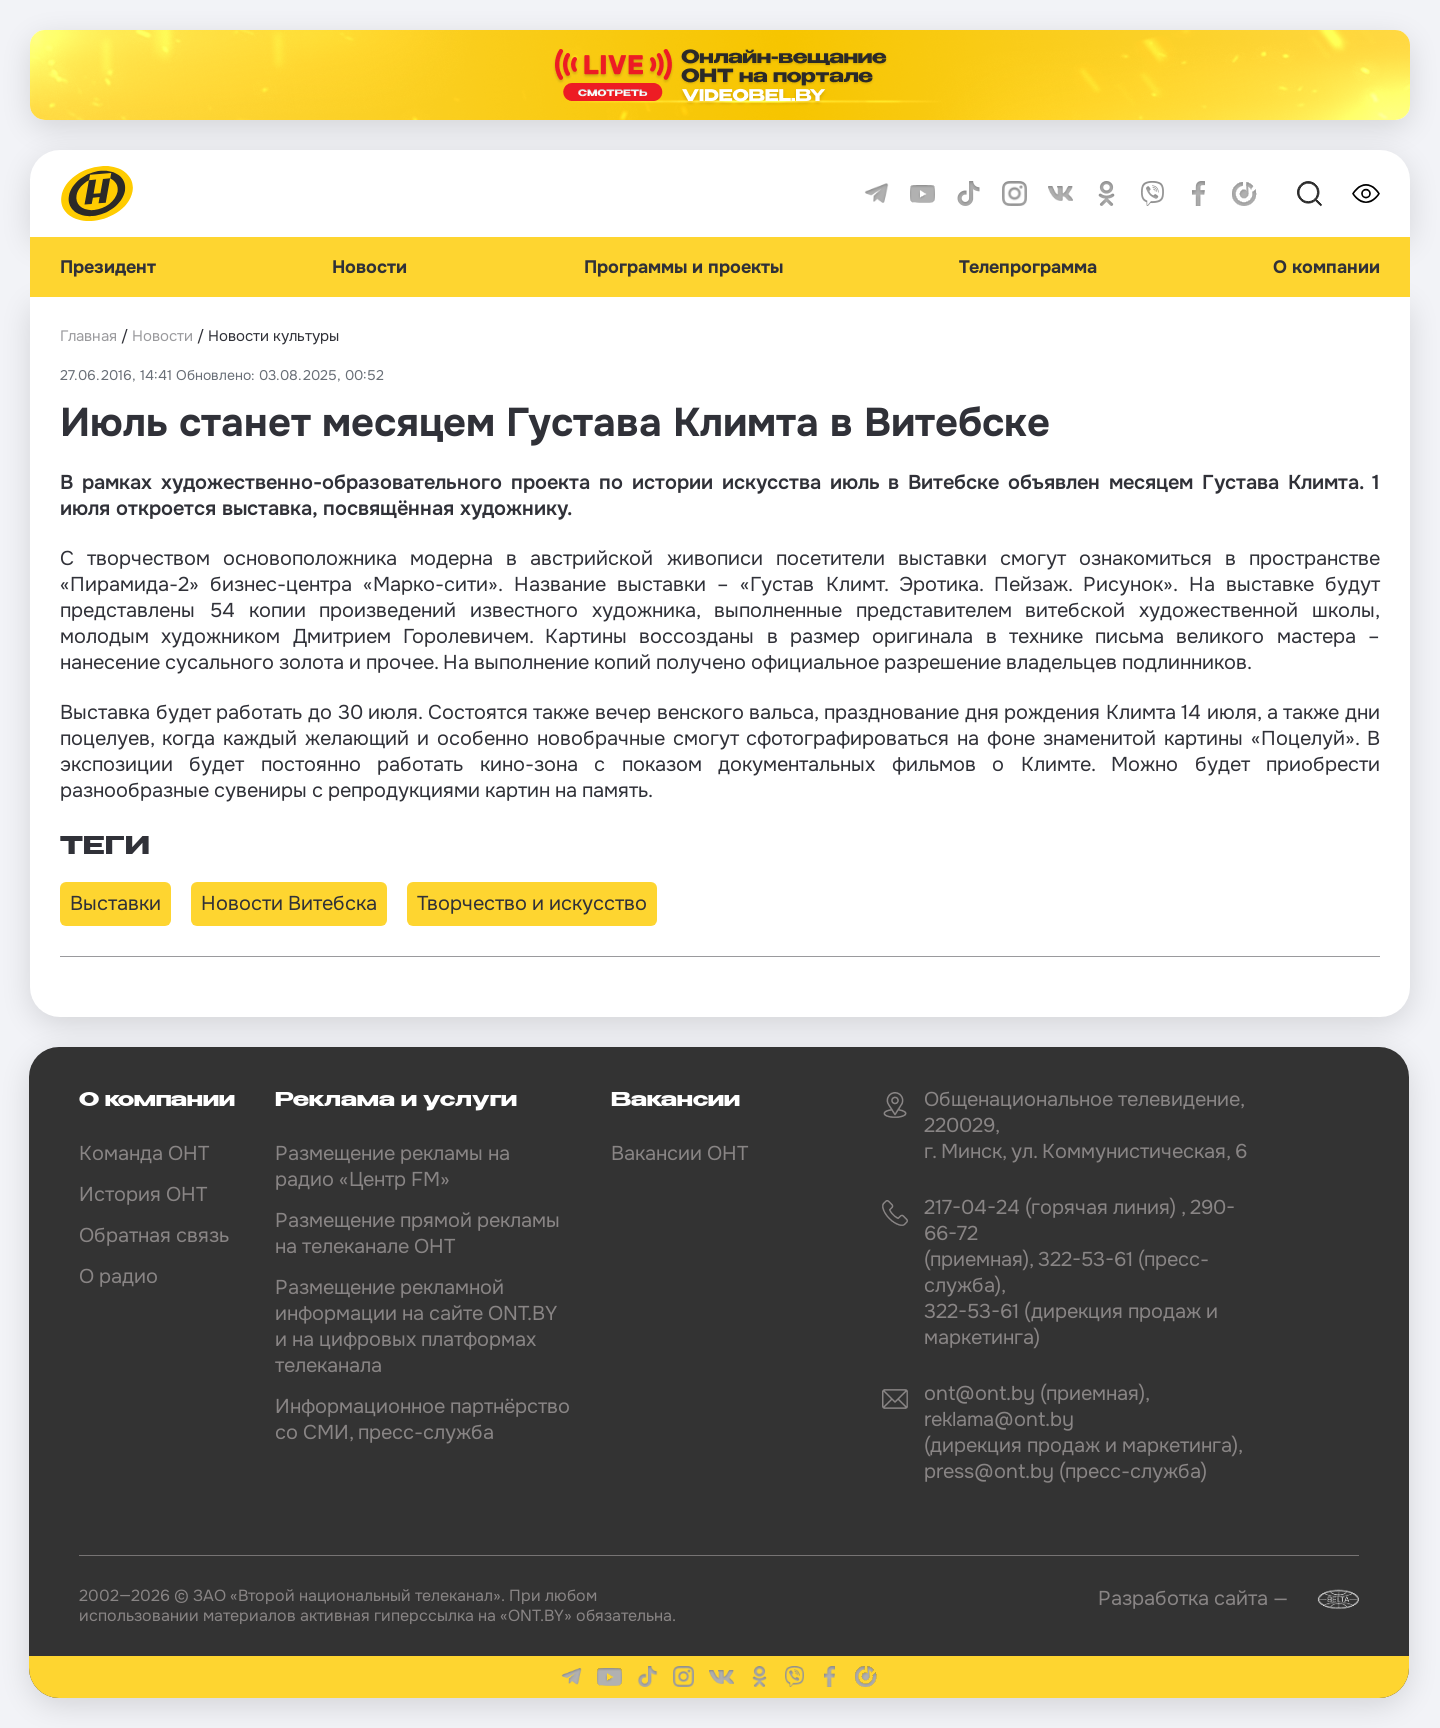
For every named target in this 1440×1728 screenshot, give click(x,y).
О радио (118, 1276)
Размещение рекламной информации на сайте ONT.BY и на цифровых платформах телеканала (416, 1326)
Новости (369, 267)
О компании (1326, 267)
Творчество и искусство (532, 903)
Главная (88, 336)
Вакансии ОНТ (679, 1153)
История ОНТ (143, 1194)
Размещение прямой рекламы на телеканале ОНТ (417, 1233)
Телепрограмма (1028, 267)
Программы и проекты (683, 267)
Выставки (115, 903)
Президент (108, 267)
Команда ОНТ (144, 1153)
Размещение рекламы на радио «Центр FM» (392, 1166)
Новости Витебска (289, 903)
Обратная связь (154, 1235)
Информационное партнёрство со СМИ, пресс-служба (422, 1419)
